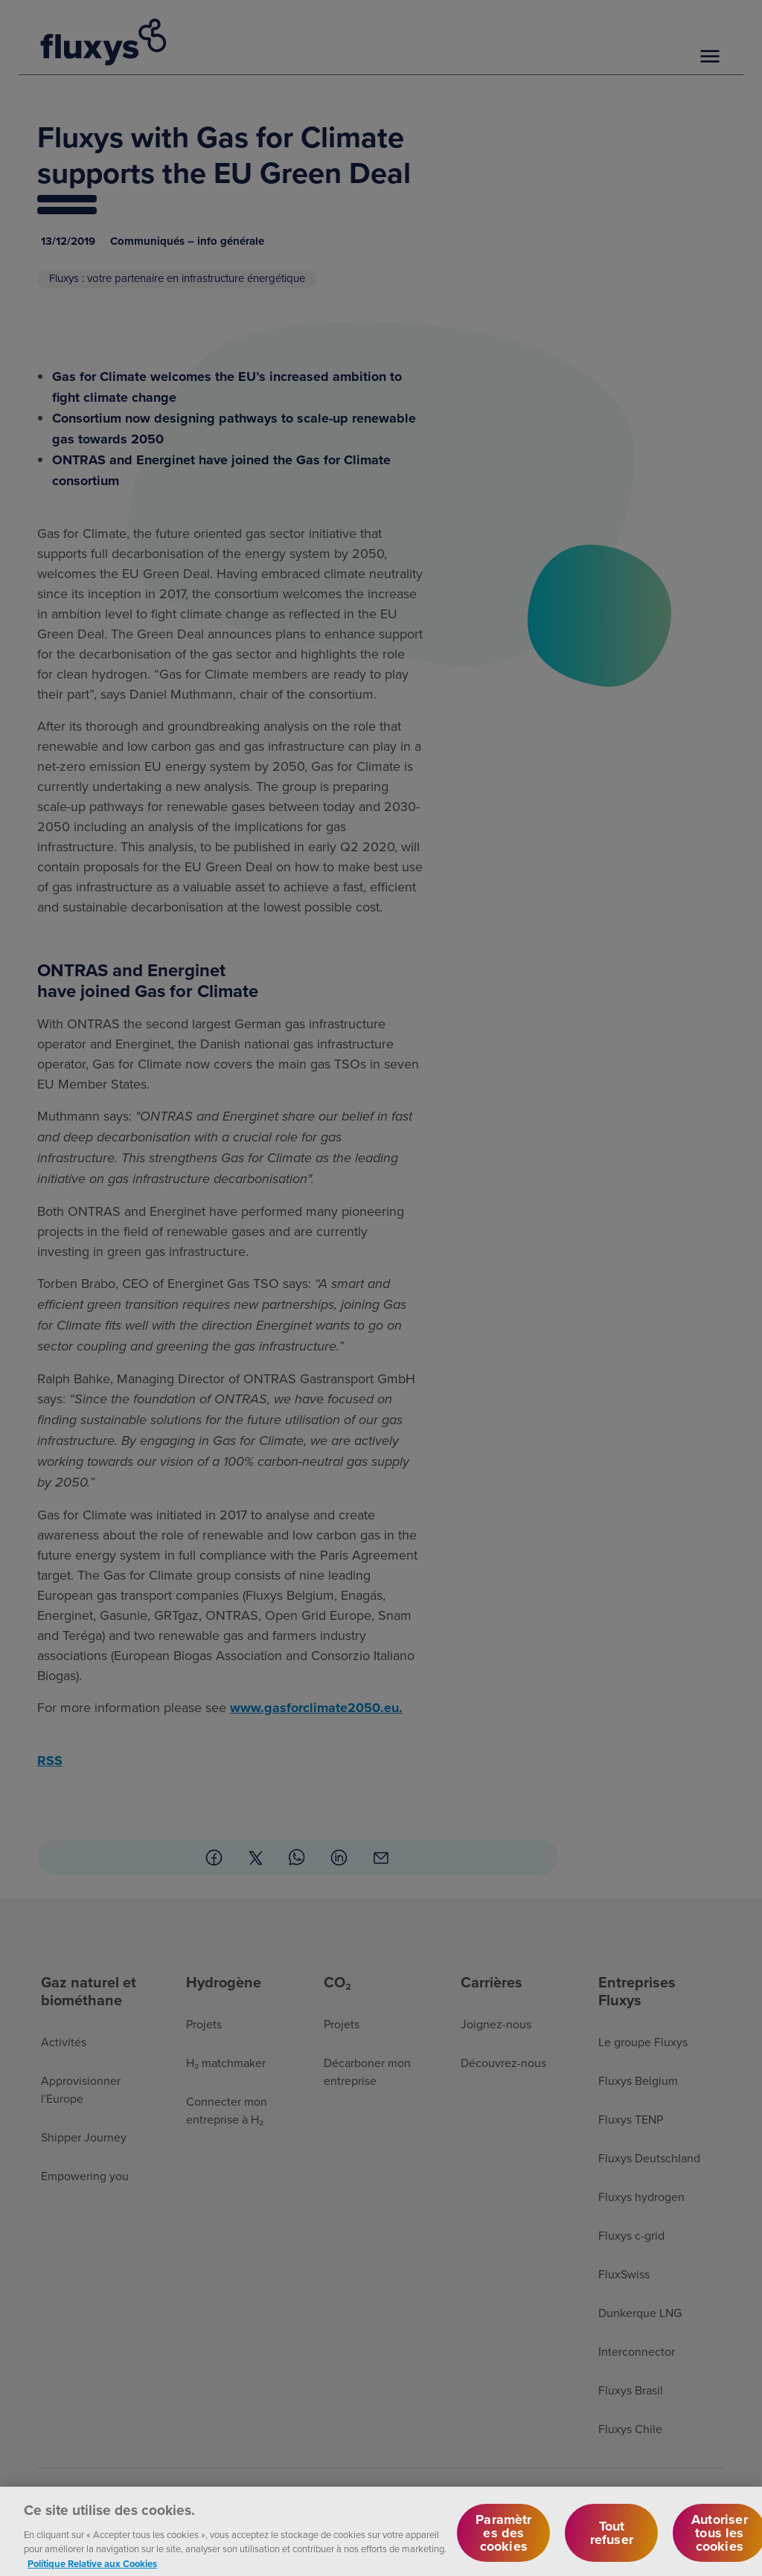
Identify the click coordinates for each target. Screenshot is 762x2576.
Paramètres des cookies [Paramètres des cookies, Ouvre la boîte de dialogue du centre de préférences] (503, 2540)
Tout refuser (611, 2540)
